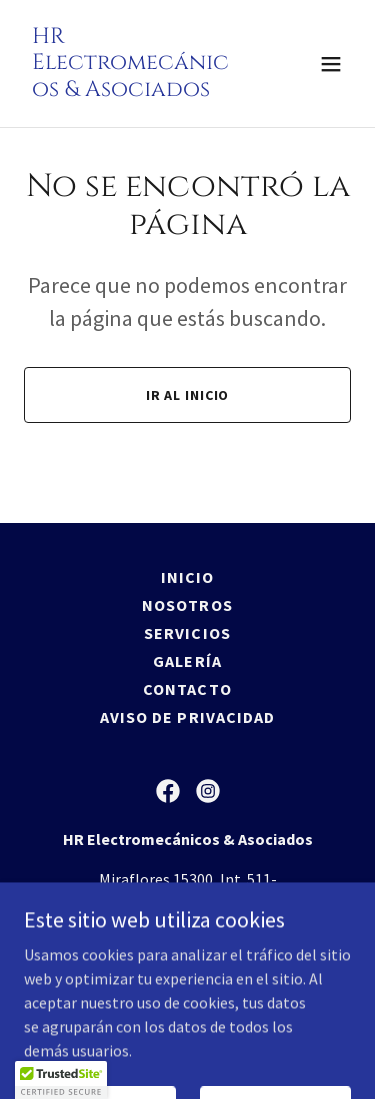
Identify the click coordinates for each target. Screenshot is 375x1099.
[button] (331, 64)
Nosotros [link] (187, 605)
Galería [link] (187, 661)
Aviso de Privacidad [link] (187, 717)
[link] (138, 90)
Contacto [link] (187, 689)
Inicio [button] (187, 577)
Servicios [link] (187, 633)
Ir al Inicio (188, 395)
